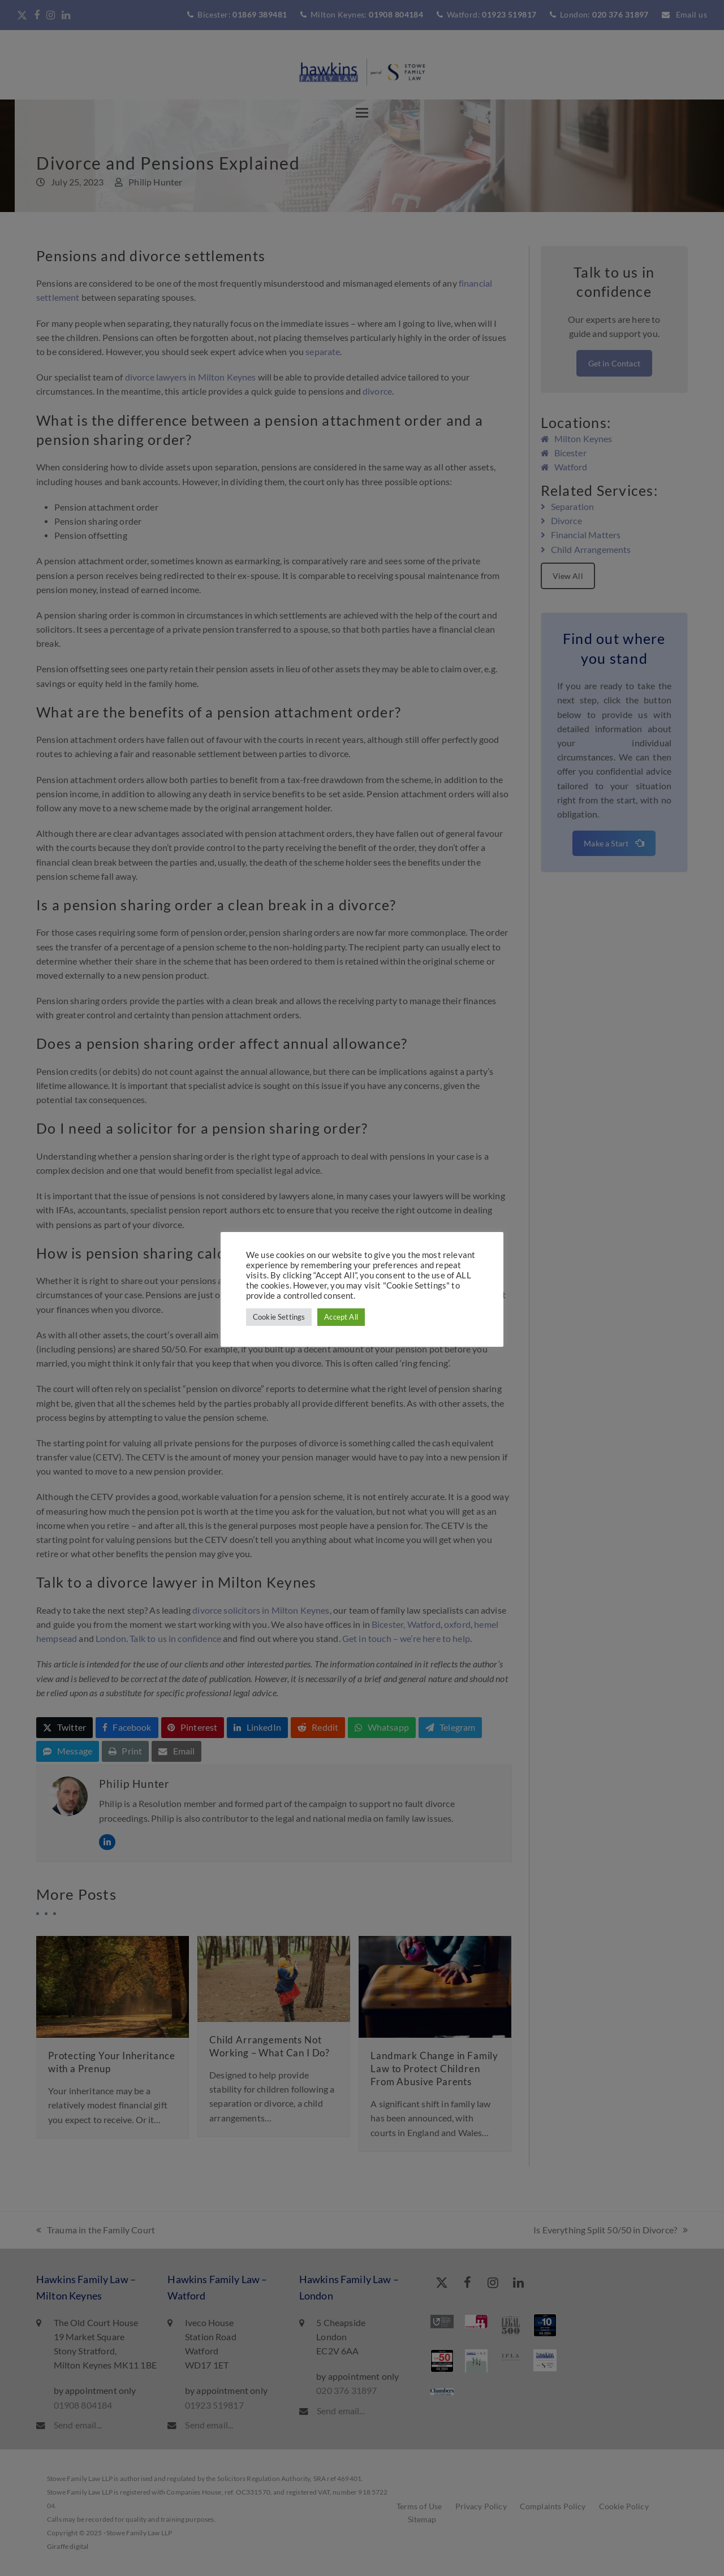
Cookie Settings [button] (279, 1316)
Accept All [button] (341, 1316)
